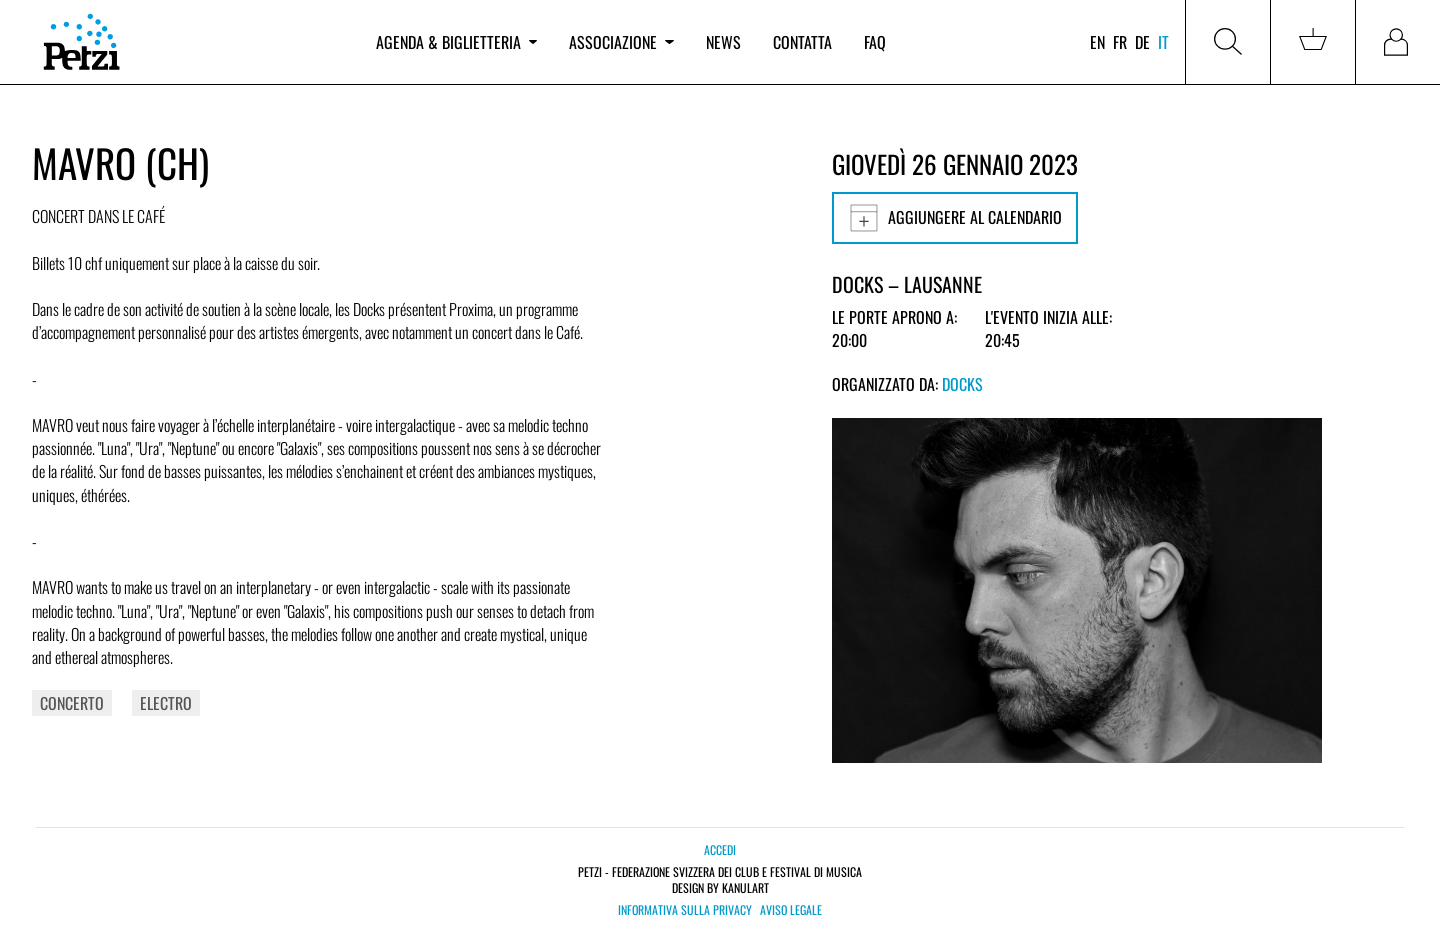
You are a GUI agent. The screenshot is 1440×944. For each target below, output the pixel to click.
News (723, 42)
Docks (962, 384)
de (1142, 42)
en (1097, 42)
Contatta (802, 42)
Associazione (621, 42)
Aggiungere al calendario (955, 218)
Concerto (72, 703)
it (1163, 42)
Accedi (720, 849)
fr (1120, 42)
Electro (166, 703)
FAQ (875, 42)
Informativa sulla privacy (685, 910)
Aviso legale (791, 910)
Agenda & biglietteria (456, 42)
